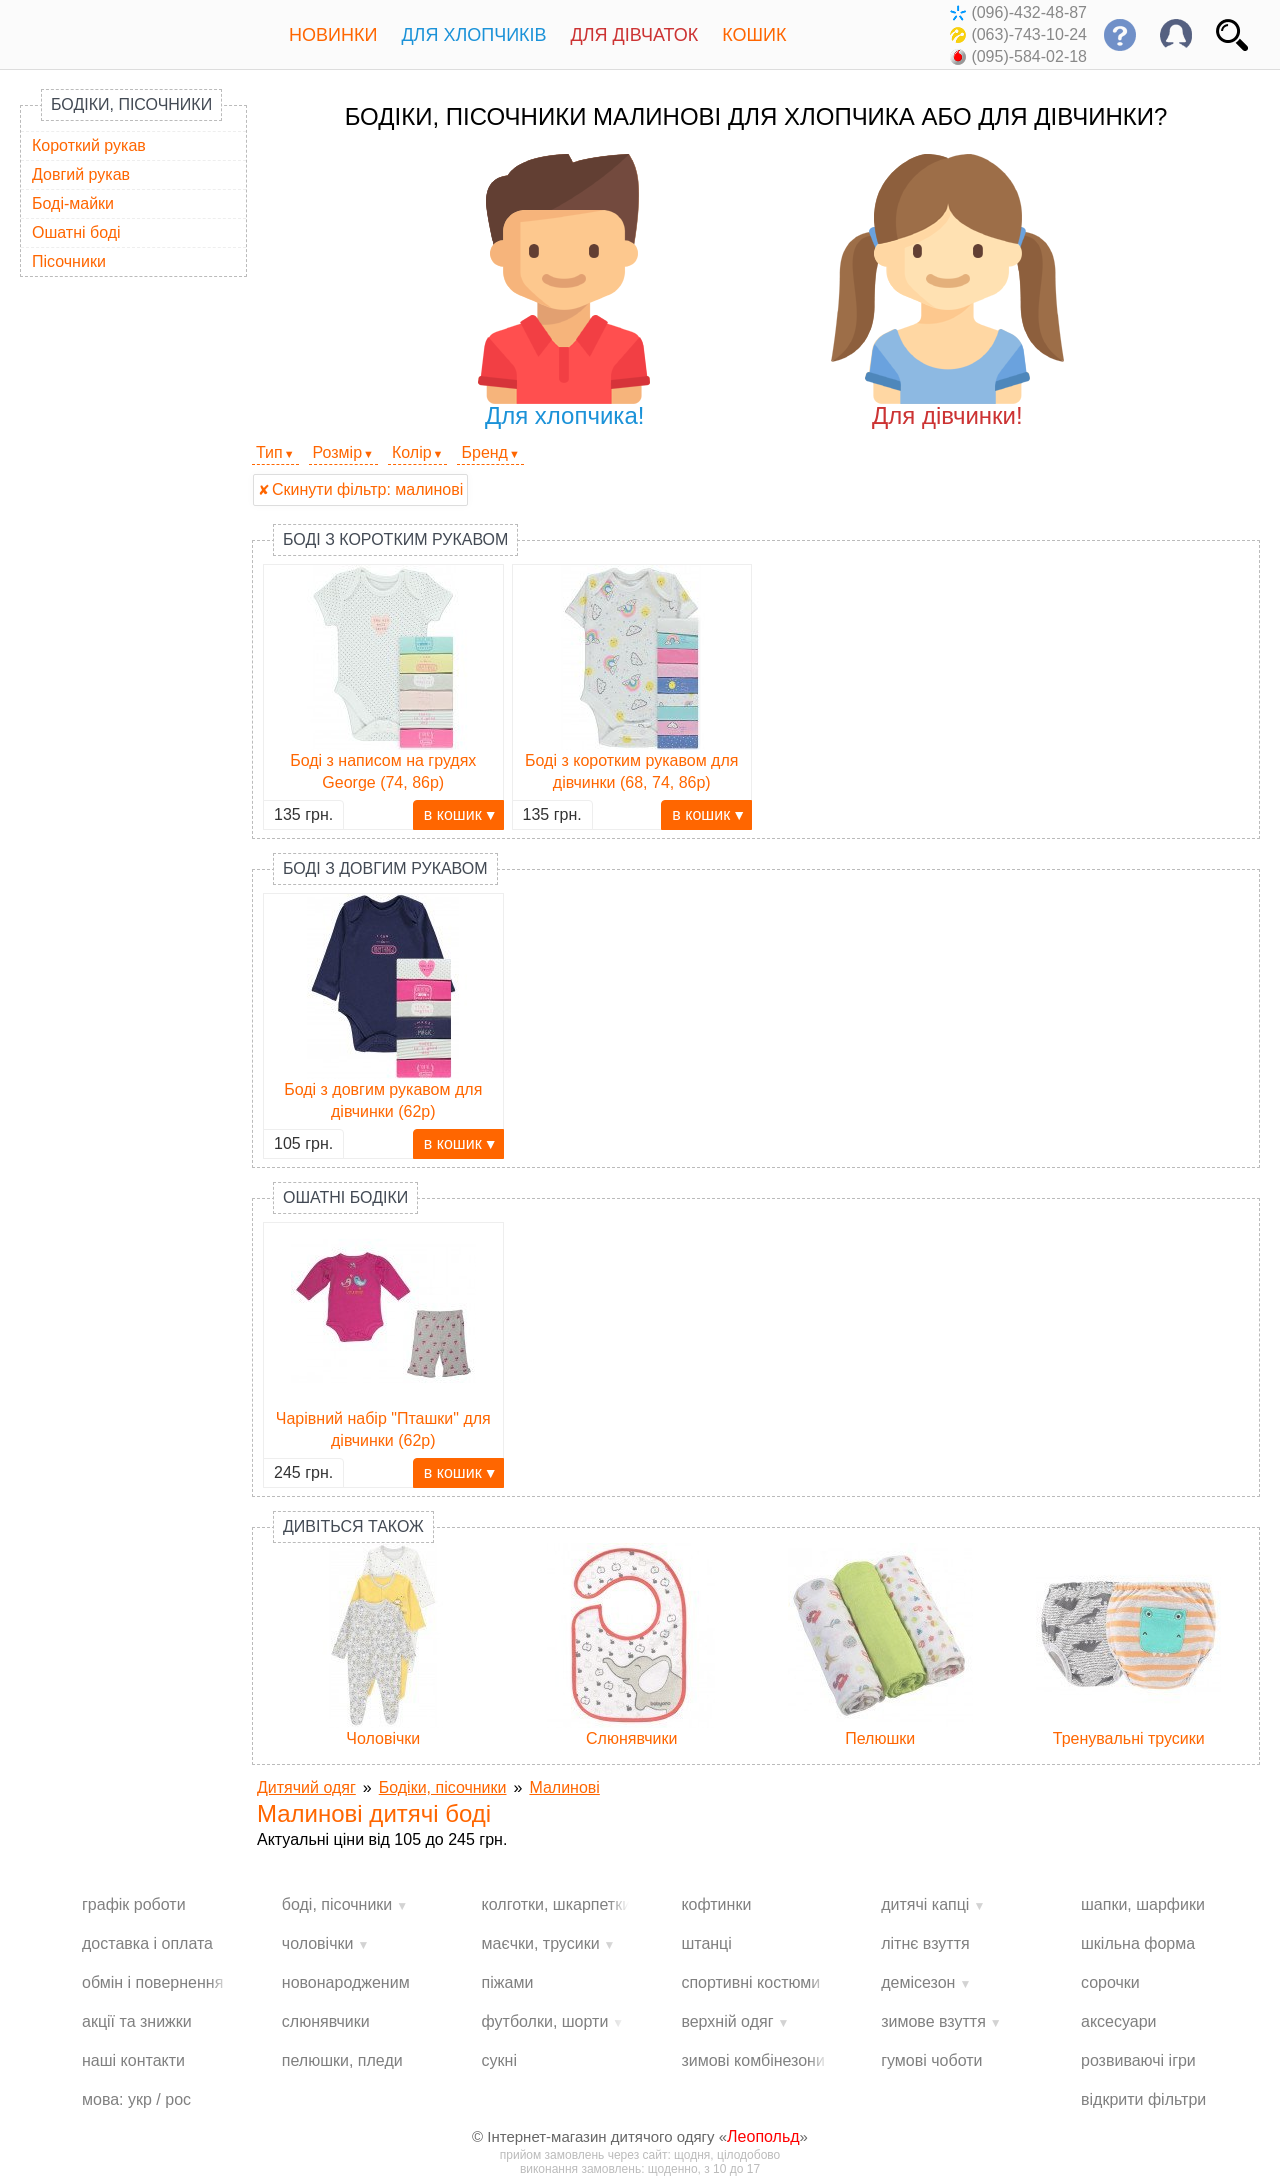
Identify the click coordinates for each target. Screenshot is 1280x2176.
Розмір (337, 452)
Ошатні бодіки (345, 1197)
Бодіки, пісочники (131, 104)
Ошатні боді (76, 232)
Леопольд (763, 2136)
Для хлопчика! (564, 291)
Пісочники (69, 261)
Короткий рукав (89, 145)
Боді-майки (73, 203)
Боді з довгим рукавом (385, 868)
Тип (269, 452)
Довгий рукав (81, 174)
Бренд (484, 452)
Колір (412, 452)
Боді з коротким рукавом (395, 539)
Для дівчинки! (947, 291)
